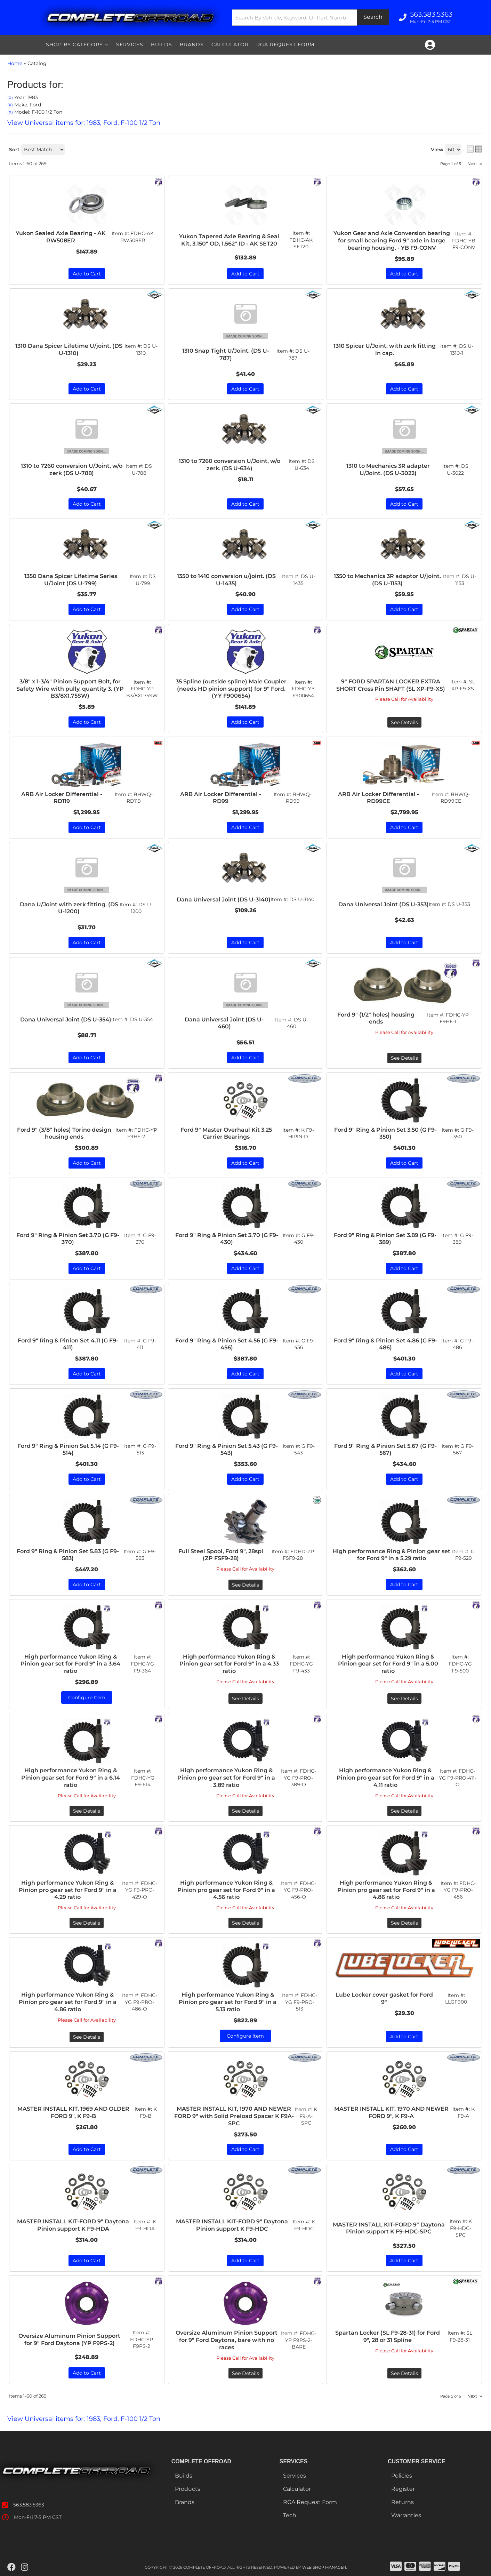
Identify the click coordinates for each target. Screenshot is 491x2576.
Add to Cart (87, 942)
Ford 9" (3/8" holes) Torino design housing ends (64, 1133)
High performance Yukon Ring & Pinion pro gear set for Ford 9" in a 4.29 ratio (67, 1890)
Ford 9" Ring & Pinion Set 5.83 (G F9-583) (68, 1555)
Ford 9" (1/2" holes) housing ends (375, 1018)
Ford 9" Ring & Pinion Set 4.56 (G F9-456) (226, 1344)
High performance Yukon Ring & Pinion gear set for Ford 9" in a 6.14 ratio (70, 1777)
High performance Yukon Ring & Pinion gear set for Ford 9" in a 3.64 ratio (70, 1664)
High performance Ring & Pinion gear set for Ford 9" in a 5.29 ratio (391, 1555)
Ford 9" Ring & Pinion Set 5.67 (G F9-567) (385, 1449)
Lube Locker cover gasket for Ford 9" (384, 1998)
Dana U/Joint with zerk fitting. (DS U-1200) (69, 908)
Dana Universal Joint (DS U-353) (383, 904)
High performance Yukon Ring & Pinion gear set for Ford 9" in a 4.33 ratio (229, 1664)
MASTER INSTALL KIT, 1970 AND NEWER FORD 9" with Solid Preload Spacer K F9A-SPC (234, 2116)
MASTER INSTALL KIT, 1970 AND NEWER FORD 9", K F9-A (391, 2112)
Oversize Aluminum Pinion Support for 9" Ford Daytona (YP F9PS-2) (69, 2339)
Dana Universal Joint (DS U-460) (224, 1023)
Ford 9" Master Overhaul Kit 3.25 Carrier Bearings (226, 1133)
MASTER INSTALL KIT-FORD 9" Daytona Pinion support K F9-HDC (232, 2225)
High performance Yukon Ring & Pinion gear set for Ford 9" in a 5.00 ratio (388, 1664)
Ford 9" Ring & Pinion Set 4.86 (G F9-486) (385, 1344)
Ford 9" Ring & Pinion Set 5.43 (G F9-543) (226, 1449)
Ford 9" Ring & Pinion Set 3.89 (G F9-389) (385, 1239)
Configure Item (86, 1697)
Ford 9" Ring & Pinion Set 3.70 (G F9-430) (226, 1239)
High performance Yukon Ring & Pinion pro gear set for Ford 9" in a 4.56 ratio (226, 1890)
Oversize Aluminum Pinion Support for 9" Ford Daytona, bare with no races (226, 2340)
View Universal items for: (83, 2419)
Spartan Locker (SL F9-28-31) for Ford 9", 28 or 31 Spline (387, 2336)
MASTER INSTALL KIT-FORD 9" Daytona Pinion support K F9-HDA (73, 2225)
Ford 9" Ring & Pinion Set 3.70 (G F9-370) (67, 1239)
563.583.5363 (28, 2505)
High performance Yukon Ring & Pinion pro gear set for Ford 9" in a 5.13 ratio (227, 2002)
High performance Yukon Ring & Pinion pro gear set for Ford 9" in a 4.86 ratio (386, 1890)
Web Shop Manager (324, 2567)
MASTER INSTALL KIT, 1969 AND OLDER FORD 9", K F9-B (73, 2112)
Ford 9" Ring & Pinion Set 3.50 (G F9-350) (385, 1133)
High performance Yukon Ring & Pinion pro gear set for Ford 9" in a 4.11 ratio (385, 1777)
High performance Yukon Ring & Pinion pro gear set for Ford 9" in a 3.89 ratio (226, 1777)
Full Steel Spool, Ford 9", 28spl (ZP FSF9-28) (220, 1555)
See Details (404, 1058)
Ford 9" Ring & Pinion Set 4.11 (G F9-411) (68, 1344)
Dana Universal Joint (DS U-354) (65, 1019)
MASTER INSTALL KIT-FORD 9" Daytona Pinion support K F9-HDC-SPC (389, 2228)
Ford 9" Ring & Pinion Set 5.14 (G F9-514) (68, 1449)
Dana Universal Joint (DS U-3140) (224, 899)
